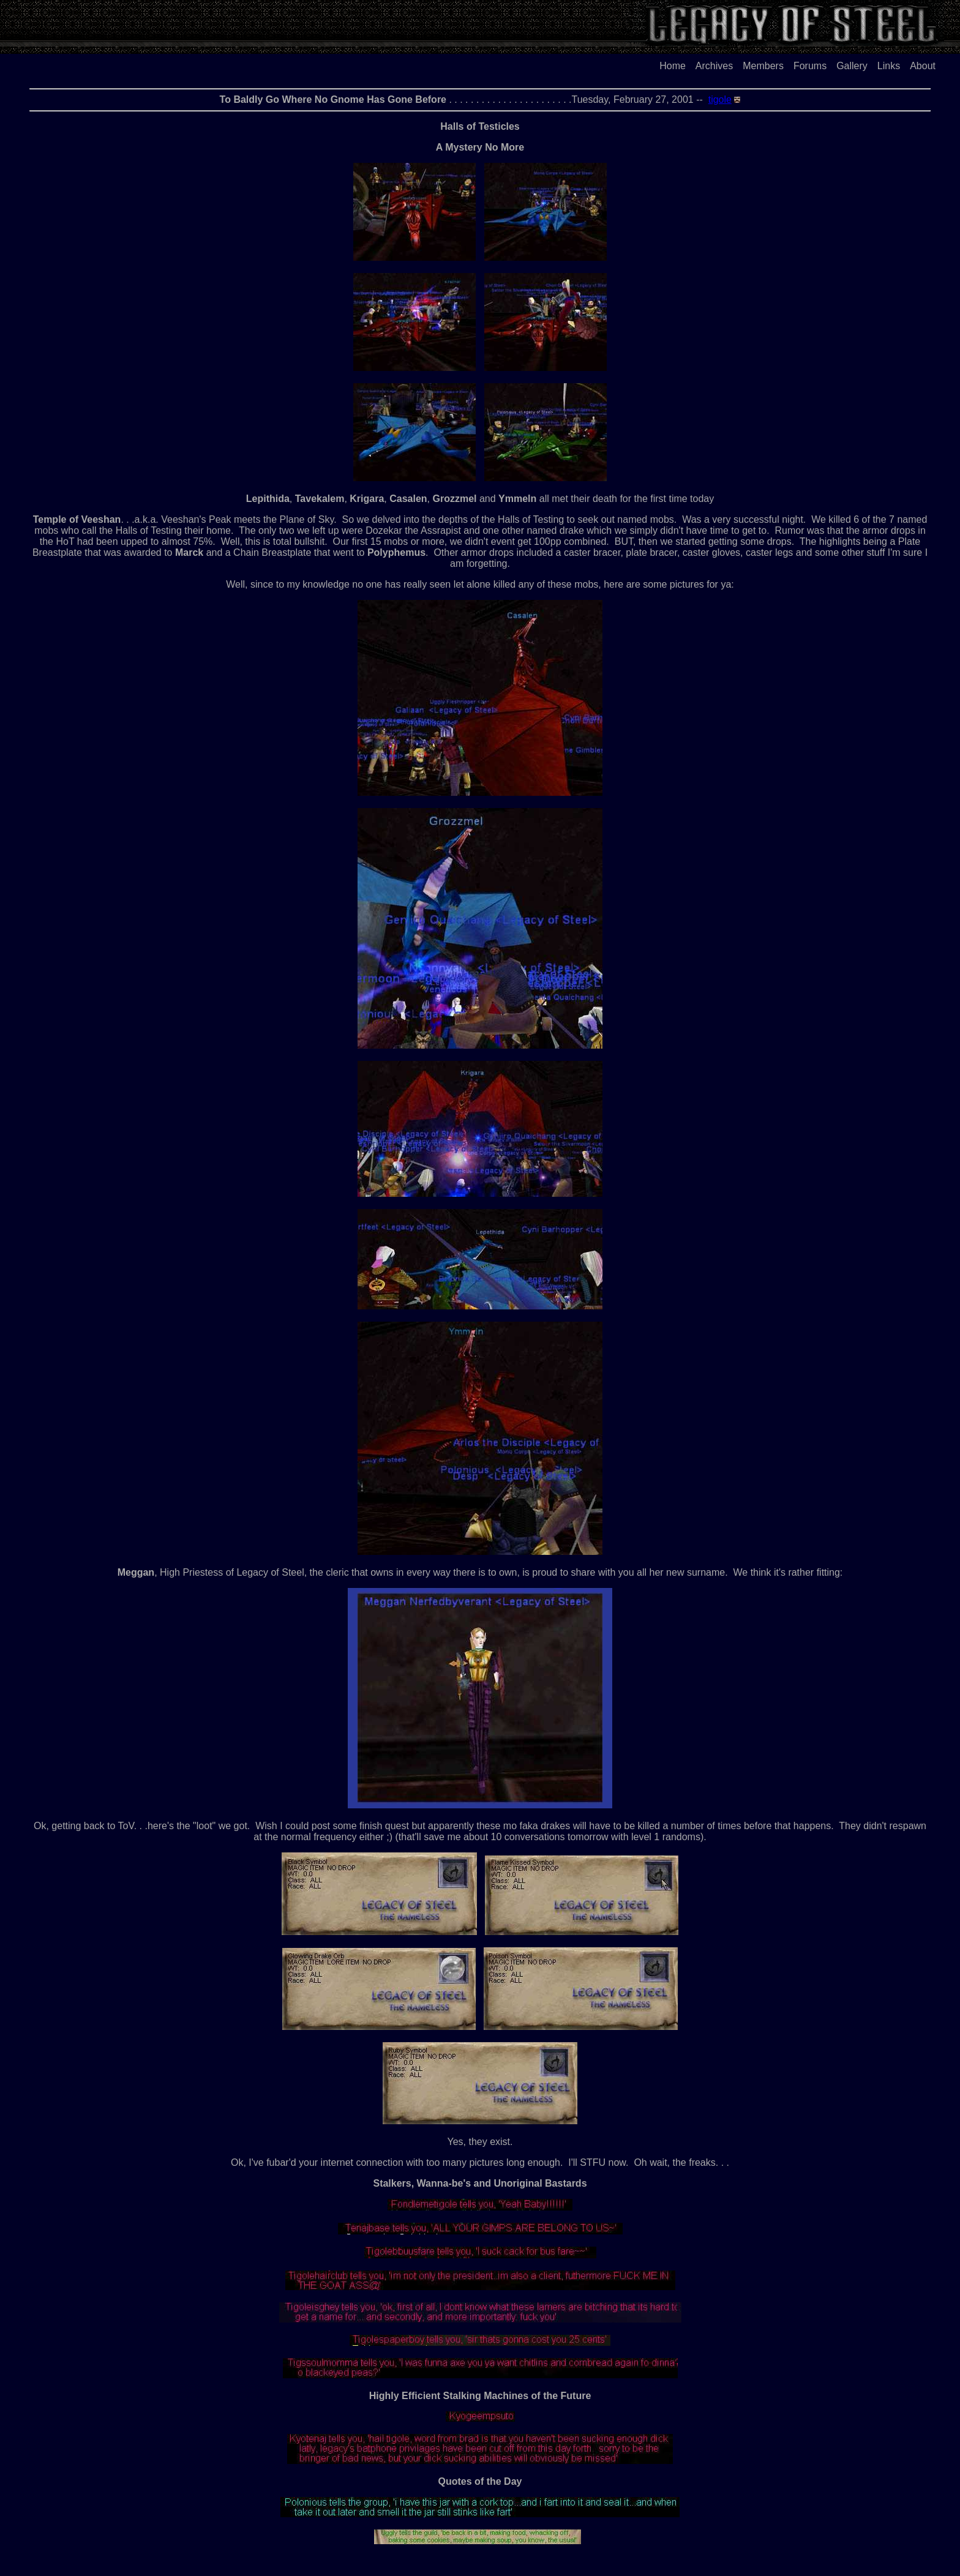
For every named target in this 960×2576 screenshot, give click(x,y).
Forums (810, 66)
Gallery (852, 66)
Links (888, 66)
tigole (720, 99)
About (923, 66)
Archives (714, 66)
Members (763, 66)
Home (672, 66)
